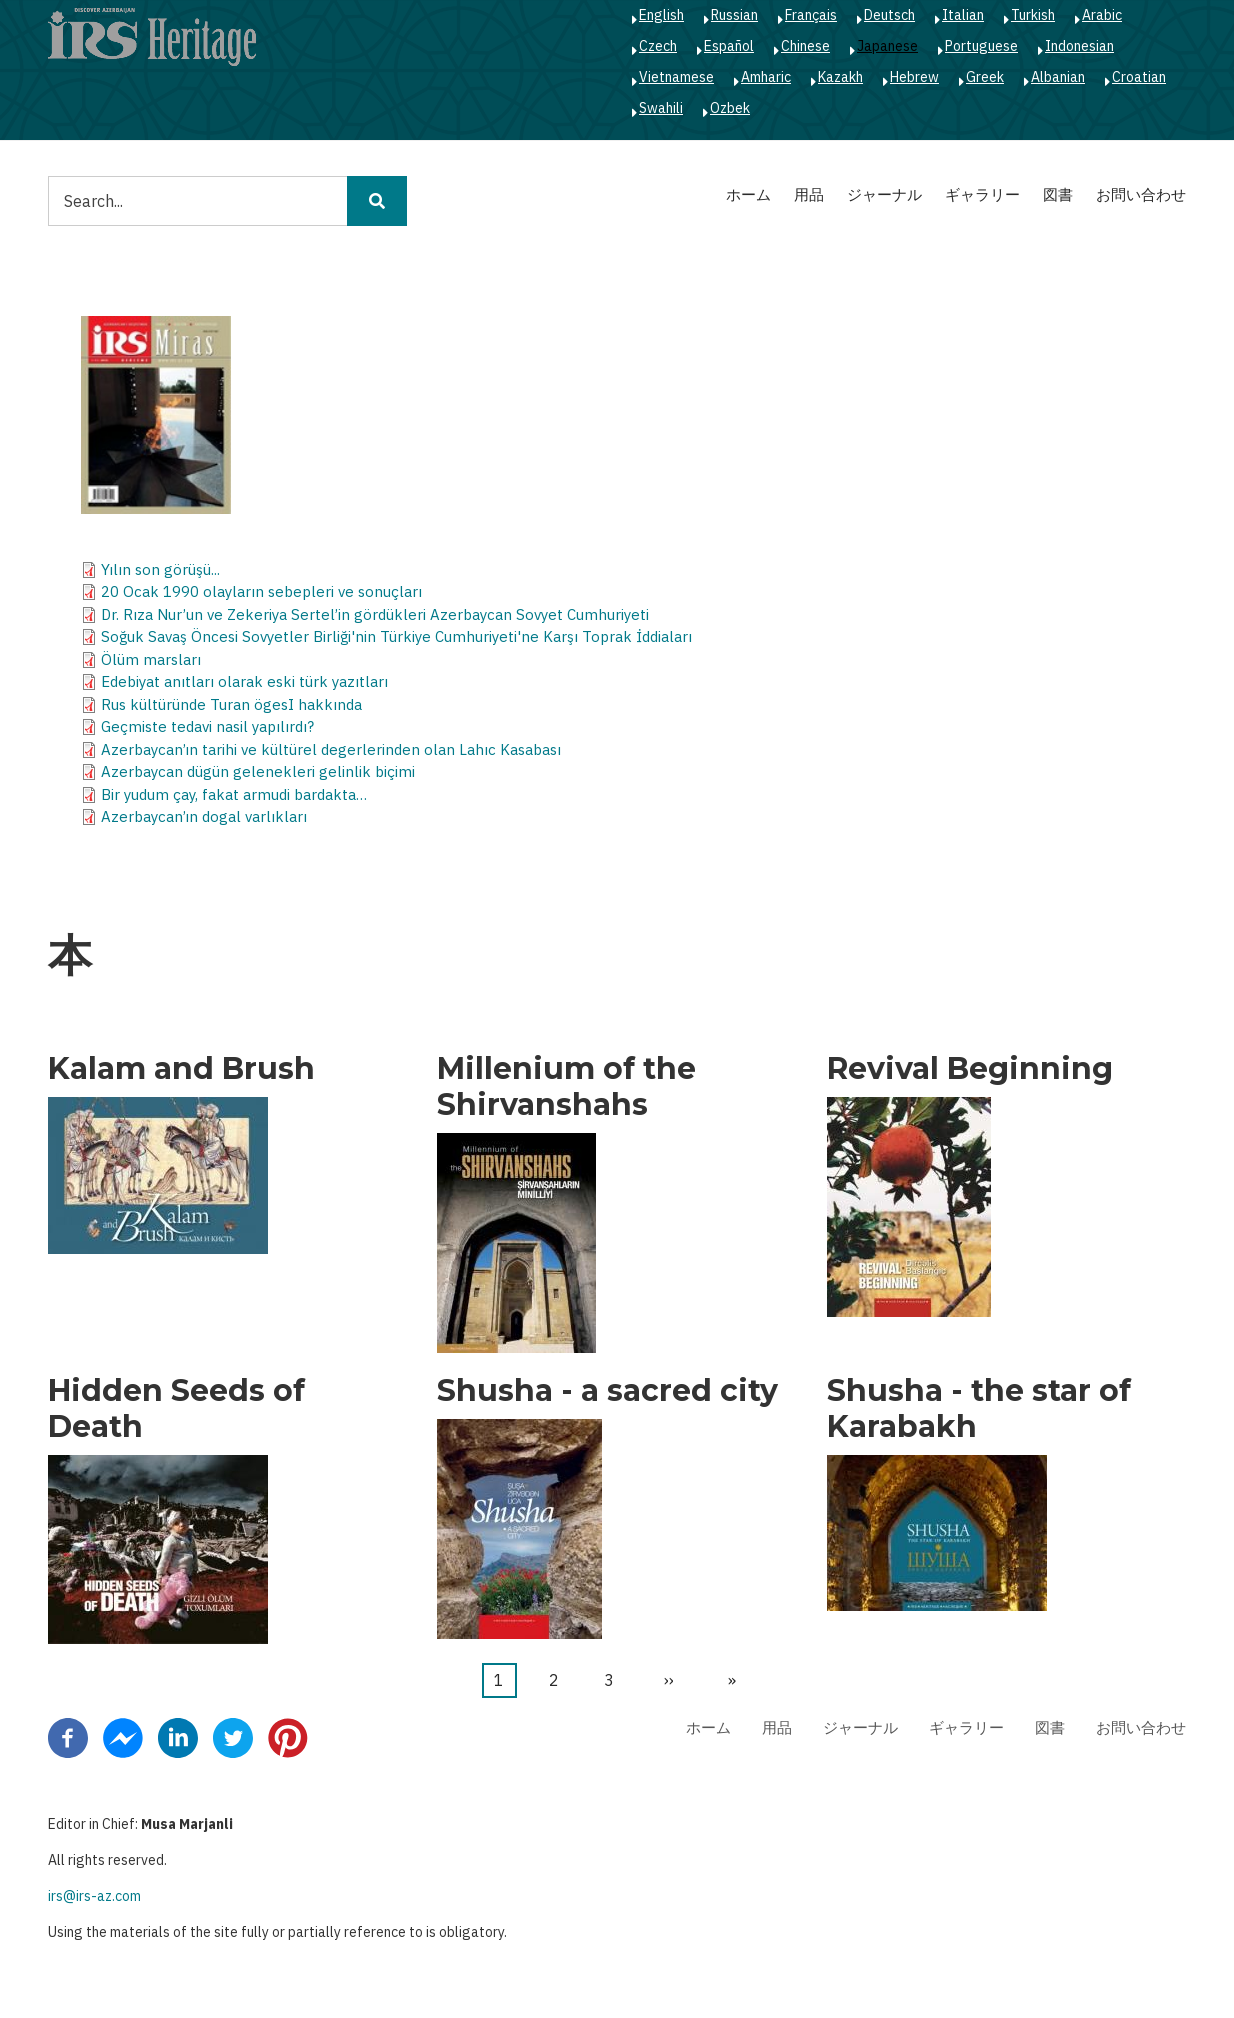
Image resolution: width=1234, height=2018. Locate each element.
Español (729, 46)
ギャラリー (982, 194)
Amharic (766, 77)
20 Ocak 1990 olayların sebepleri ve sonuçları (261, 591)
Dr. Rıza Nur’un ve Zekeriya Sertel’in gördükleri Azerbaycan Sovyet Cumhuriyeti (375, 614)
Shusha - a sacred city (607, 1391)
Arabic (1102, 15)
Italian (963, 15)
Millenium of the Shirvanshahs (566, 1087)
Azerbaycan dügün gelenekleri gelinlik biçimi (258, 771)
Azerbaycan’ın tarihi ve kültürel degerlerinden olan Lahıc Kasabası (331, 749)
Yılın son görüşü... (160, 569)
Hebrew (914, 77)
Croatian (1139, 77)
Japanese (887, 46)
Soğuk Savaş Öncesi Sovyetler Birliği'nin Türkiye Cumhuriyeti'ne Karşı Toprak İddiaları (396, 636)
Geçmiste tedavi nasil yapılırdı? (207, 726)
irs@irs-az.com (94, 1896)
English (661, 15)
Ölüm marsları (151, 659)
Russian (734, 15)
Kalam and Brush (181, 1069)
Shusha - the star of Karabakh (979, 1409)
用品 (809, 194)
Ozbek (730, 108)
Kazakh (840, 77)
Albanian (1058, 77)
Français (811, 15)
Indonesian (1079, 46)
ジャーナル (884, 194)
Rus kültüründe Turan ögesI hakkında (231, 704)
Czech (658, 46)
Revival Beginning (970, 1069)
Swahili (661, 108)
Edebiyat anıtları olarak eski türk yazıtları (244, 681)
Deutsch (889, 15)
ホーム (748, 194)
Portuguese (981, 46)
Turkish (1033, 15)
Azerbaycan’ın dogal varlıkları (204, 816)
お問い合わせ (1141, 194)
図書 (1058, 194)
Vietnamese (676, 77)
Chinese (805, 46)
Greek (985, 77)
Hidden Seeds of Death (176, 1409)
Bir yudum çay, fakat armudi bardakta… (234, 794)
